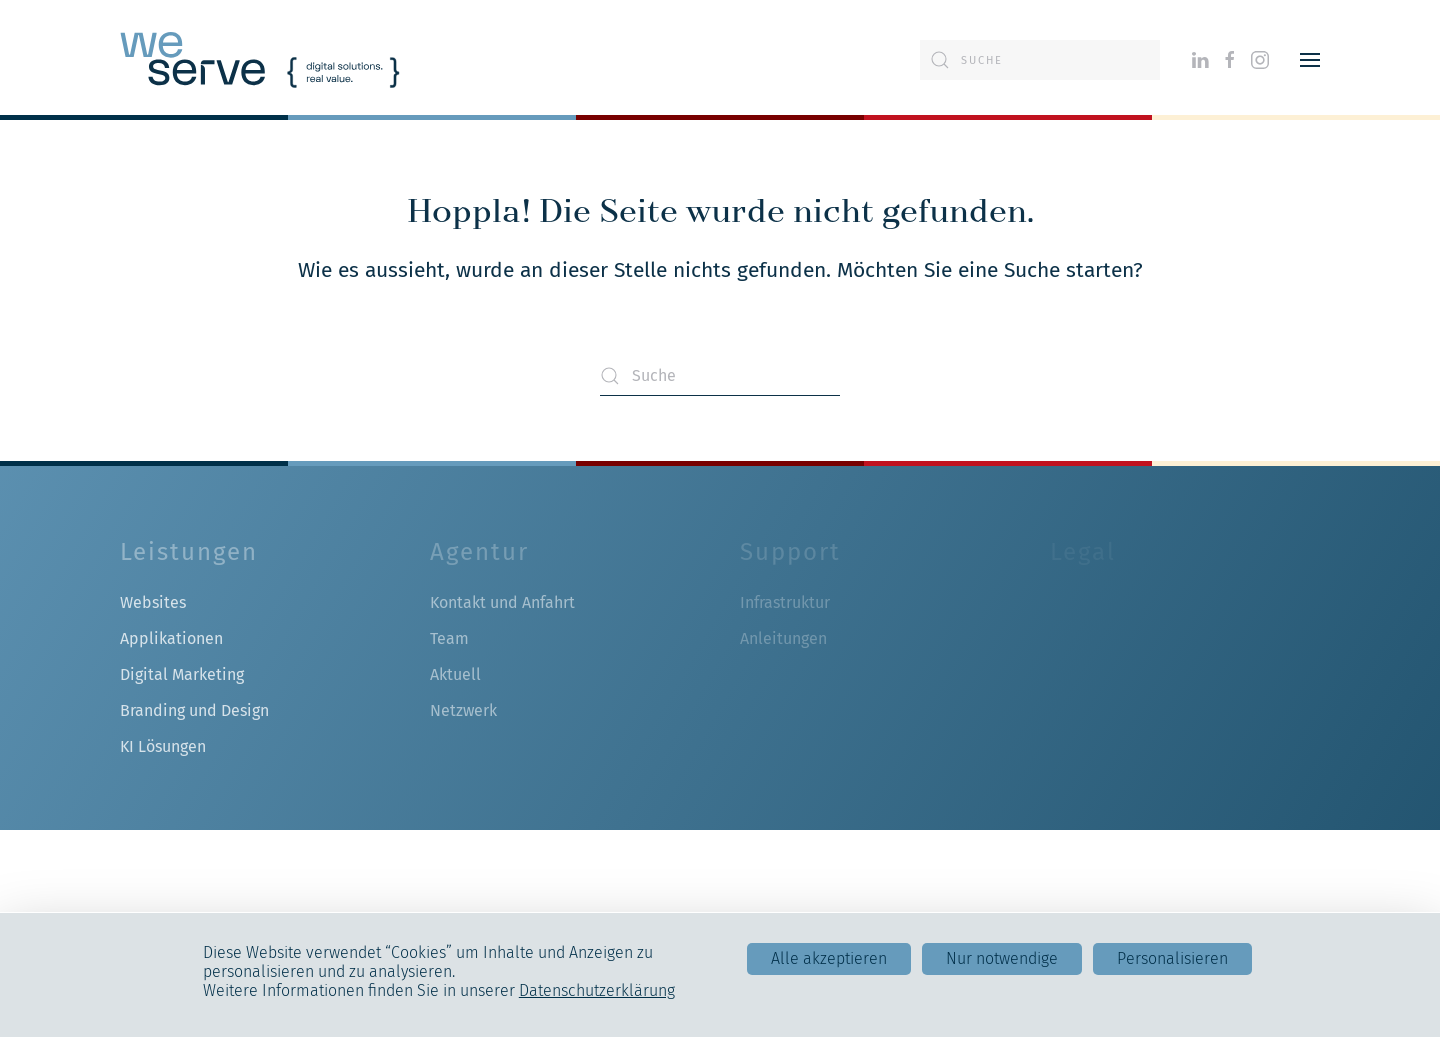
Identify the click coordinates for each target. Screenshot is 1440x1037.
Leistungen (189, 552)
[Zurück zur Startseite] (260, 60)
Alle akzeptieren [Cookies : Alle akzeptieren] (829, 958)
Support (790, 552)
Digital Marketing (182, 674)
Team (449, 638)
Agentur (479, 552)
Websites (153, 602)
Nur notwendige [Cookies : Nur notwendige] (1002, 958)
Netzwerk (463, 710)
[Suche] (1040, 60)
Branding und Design (194, 710)
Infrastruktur (785, 602)
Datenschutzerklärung (597, 990)
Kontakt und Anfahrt (502, 602)
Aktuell (455, 674)
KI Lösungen (163, 746)
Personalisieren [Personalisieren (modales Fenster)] (1172, 958)
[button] (1310, 60)
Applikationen (171, 638)
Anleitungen (783, 638)
